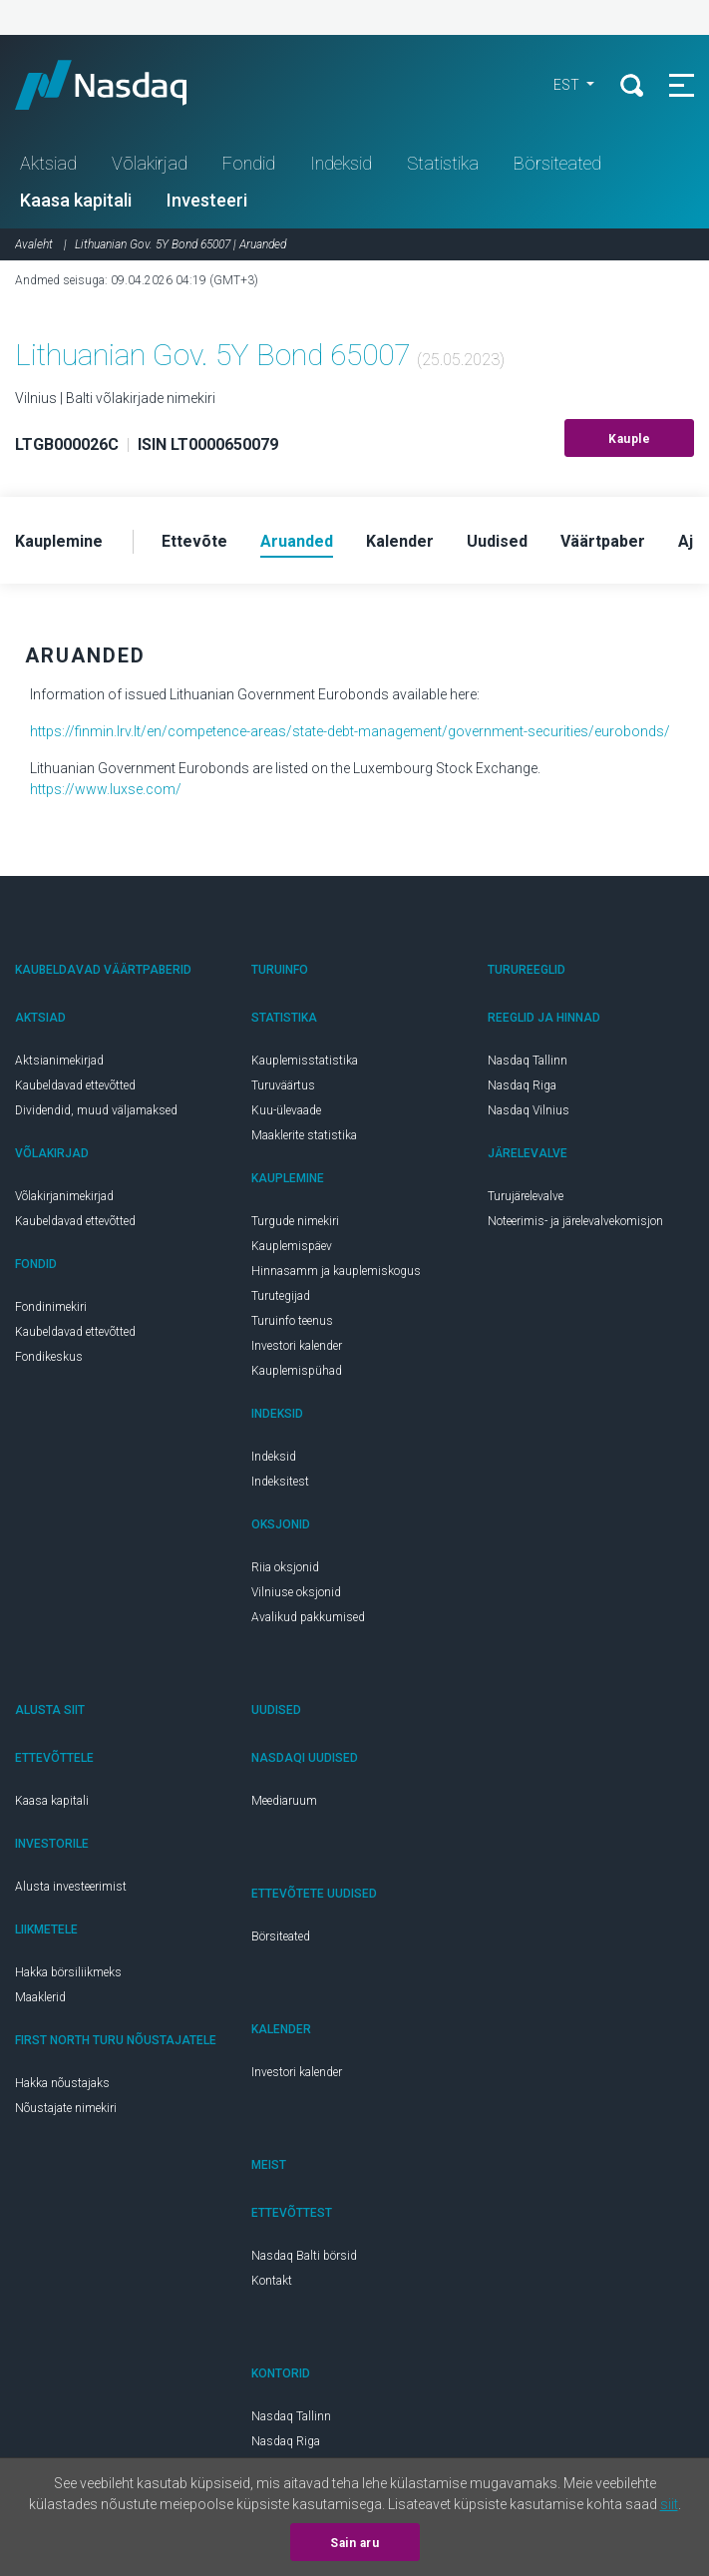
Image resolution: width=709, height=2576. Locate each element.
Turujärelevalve (525, 1196)
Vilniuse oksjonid (296, 1592)
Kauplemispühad (296, 1371)
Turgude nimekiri (295, 1221)
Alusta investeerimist (71, 1887)
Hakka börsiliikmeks (68, 1972)
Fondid (248, 163)
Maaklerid (40, 1997)
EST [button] (567, 85)
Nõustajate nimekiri (66, 2108)
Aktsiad (48, 163)
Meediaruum (284, 1801)
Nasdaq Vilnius (528, 1110)
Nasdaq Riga (522, 1085)
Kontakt (271, 2281)
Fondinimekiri (51, 1307)
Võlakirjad (149, 163)
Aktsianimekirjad (59, 1061)
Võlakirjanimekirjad (64, 1196)
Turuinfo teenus (292, 1321)
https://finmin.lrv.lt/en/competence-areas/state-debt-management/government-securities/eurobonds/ (350, 731)
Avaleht (34, 244)
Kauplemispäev (291, 1246)
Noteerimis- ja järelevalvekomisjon (575, 1221)
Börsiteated (557, 163)
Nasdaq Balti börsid (304, 2256)
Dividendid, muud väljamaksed (96, 1110)
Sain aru (354, 2543)
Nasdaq (119, 85)
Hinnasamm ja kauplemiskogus (336, 1271)
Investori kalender (296, 1346)
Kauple (629, 439)
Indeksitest (280, 1482)
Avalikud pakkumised (308, 1617)
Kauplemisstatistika (304, 1061)
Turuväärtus (283, 1085)
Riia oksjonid (285, 1567)
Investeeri (207, 200)
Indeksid (341, 163)
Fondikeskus (49, 1357)
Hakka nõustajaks (62, 2083)
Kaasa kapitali (76, 200)
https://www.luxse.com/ (105, 789)
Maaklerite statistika (304, 1135)
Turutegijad (280, 1296)
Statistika (443, 163)
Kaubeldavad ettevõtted (75, 1085)
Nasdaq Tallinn (527, 1061)
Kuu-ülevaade (286, 1110)
